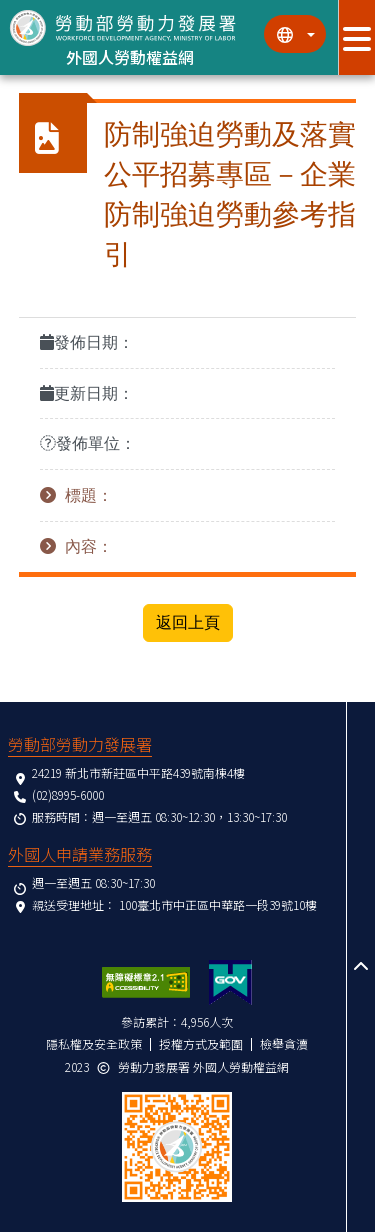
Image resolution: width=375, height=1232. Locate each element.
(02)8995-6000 (68, 794)
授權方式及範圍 (201, 1043)
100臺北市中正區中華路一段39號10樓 (218, 904)
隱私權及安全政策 (94, 1043)
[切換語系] (295, 34)
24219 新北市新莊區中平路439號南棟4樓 (138, 772)
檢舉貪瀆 (284, 1043)
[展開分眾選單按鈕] (356, 37)
